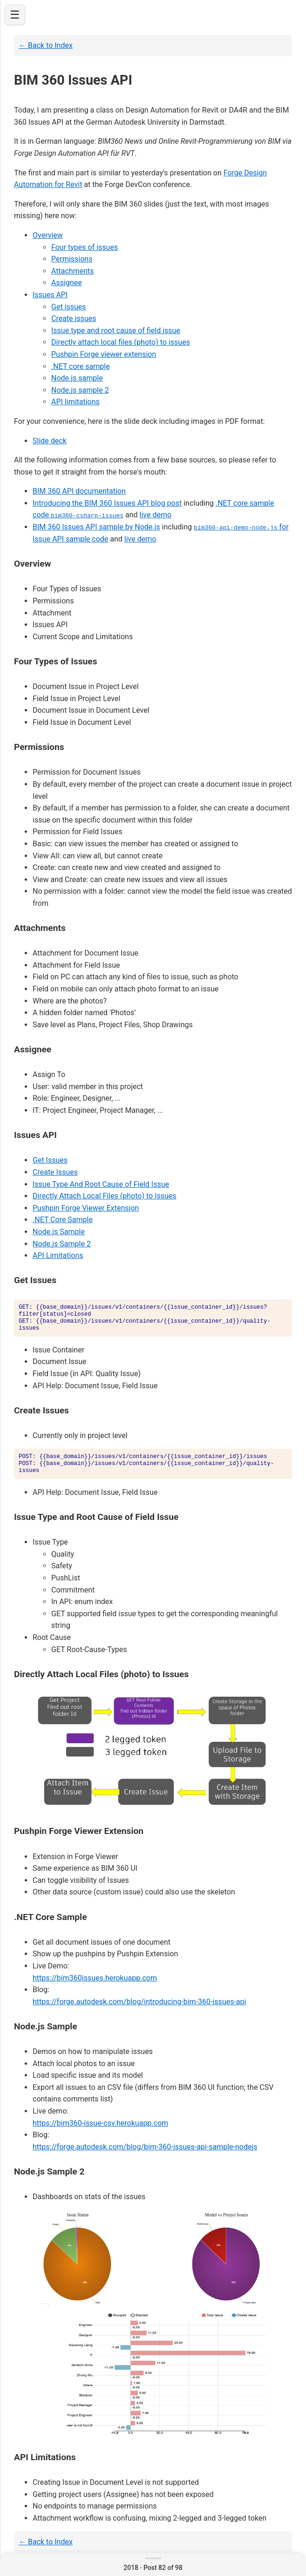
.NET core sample (80, 366)
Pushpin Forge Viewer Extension (86, 1207)
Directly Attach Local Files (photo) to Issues (105, 1195)
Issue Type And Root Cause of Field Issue (101, 1183)
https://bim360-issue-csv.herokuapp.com (100, 2122)
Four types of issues (84, 247)
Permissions (71, 258)
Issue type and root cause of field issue (115, 330)
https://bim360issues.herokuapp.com (95, 1977)
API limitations (75, 401)
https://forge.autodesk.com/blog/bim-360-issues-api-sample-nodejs (145, 2146)
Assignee (66, 282)
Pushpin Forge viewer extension (103, 354)
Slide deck (50, 440)
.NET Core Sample (63, 1219)
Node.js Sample (59, 1231)
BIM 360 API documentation (79, 491)
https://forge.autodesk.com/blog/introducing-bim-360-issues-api (139, 2001)
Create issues (73, 318)
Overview (48, 235)
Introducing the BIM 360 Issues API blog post (107, 503)
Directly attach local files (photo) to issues (120, 342)
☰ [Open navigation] (15, 14)
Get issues (68, 306)
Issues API (50, 294)
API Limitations (58, 1255)
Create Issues (55, 1172)
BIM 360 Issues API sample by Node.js (96, 526)
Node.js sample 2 (80, 390)
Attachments (72, 271)
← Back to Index (46, 45)
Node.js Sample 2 (62, 1243)
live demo (156, 514)
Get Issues (50, 1160)
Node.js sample (77, 378)
